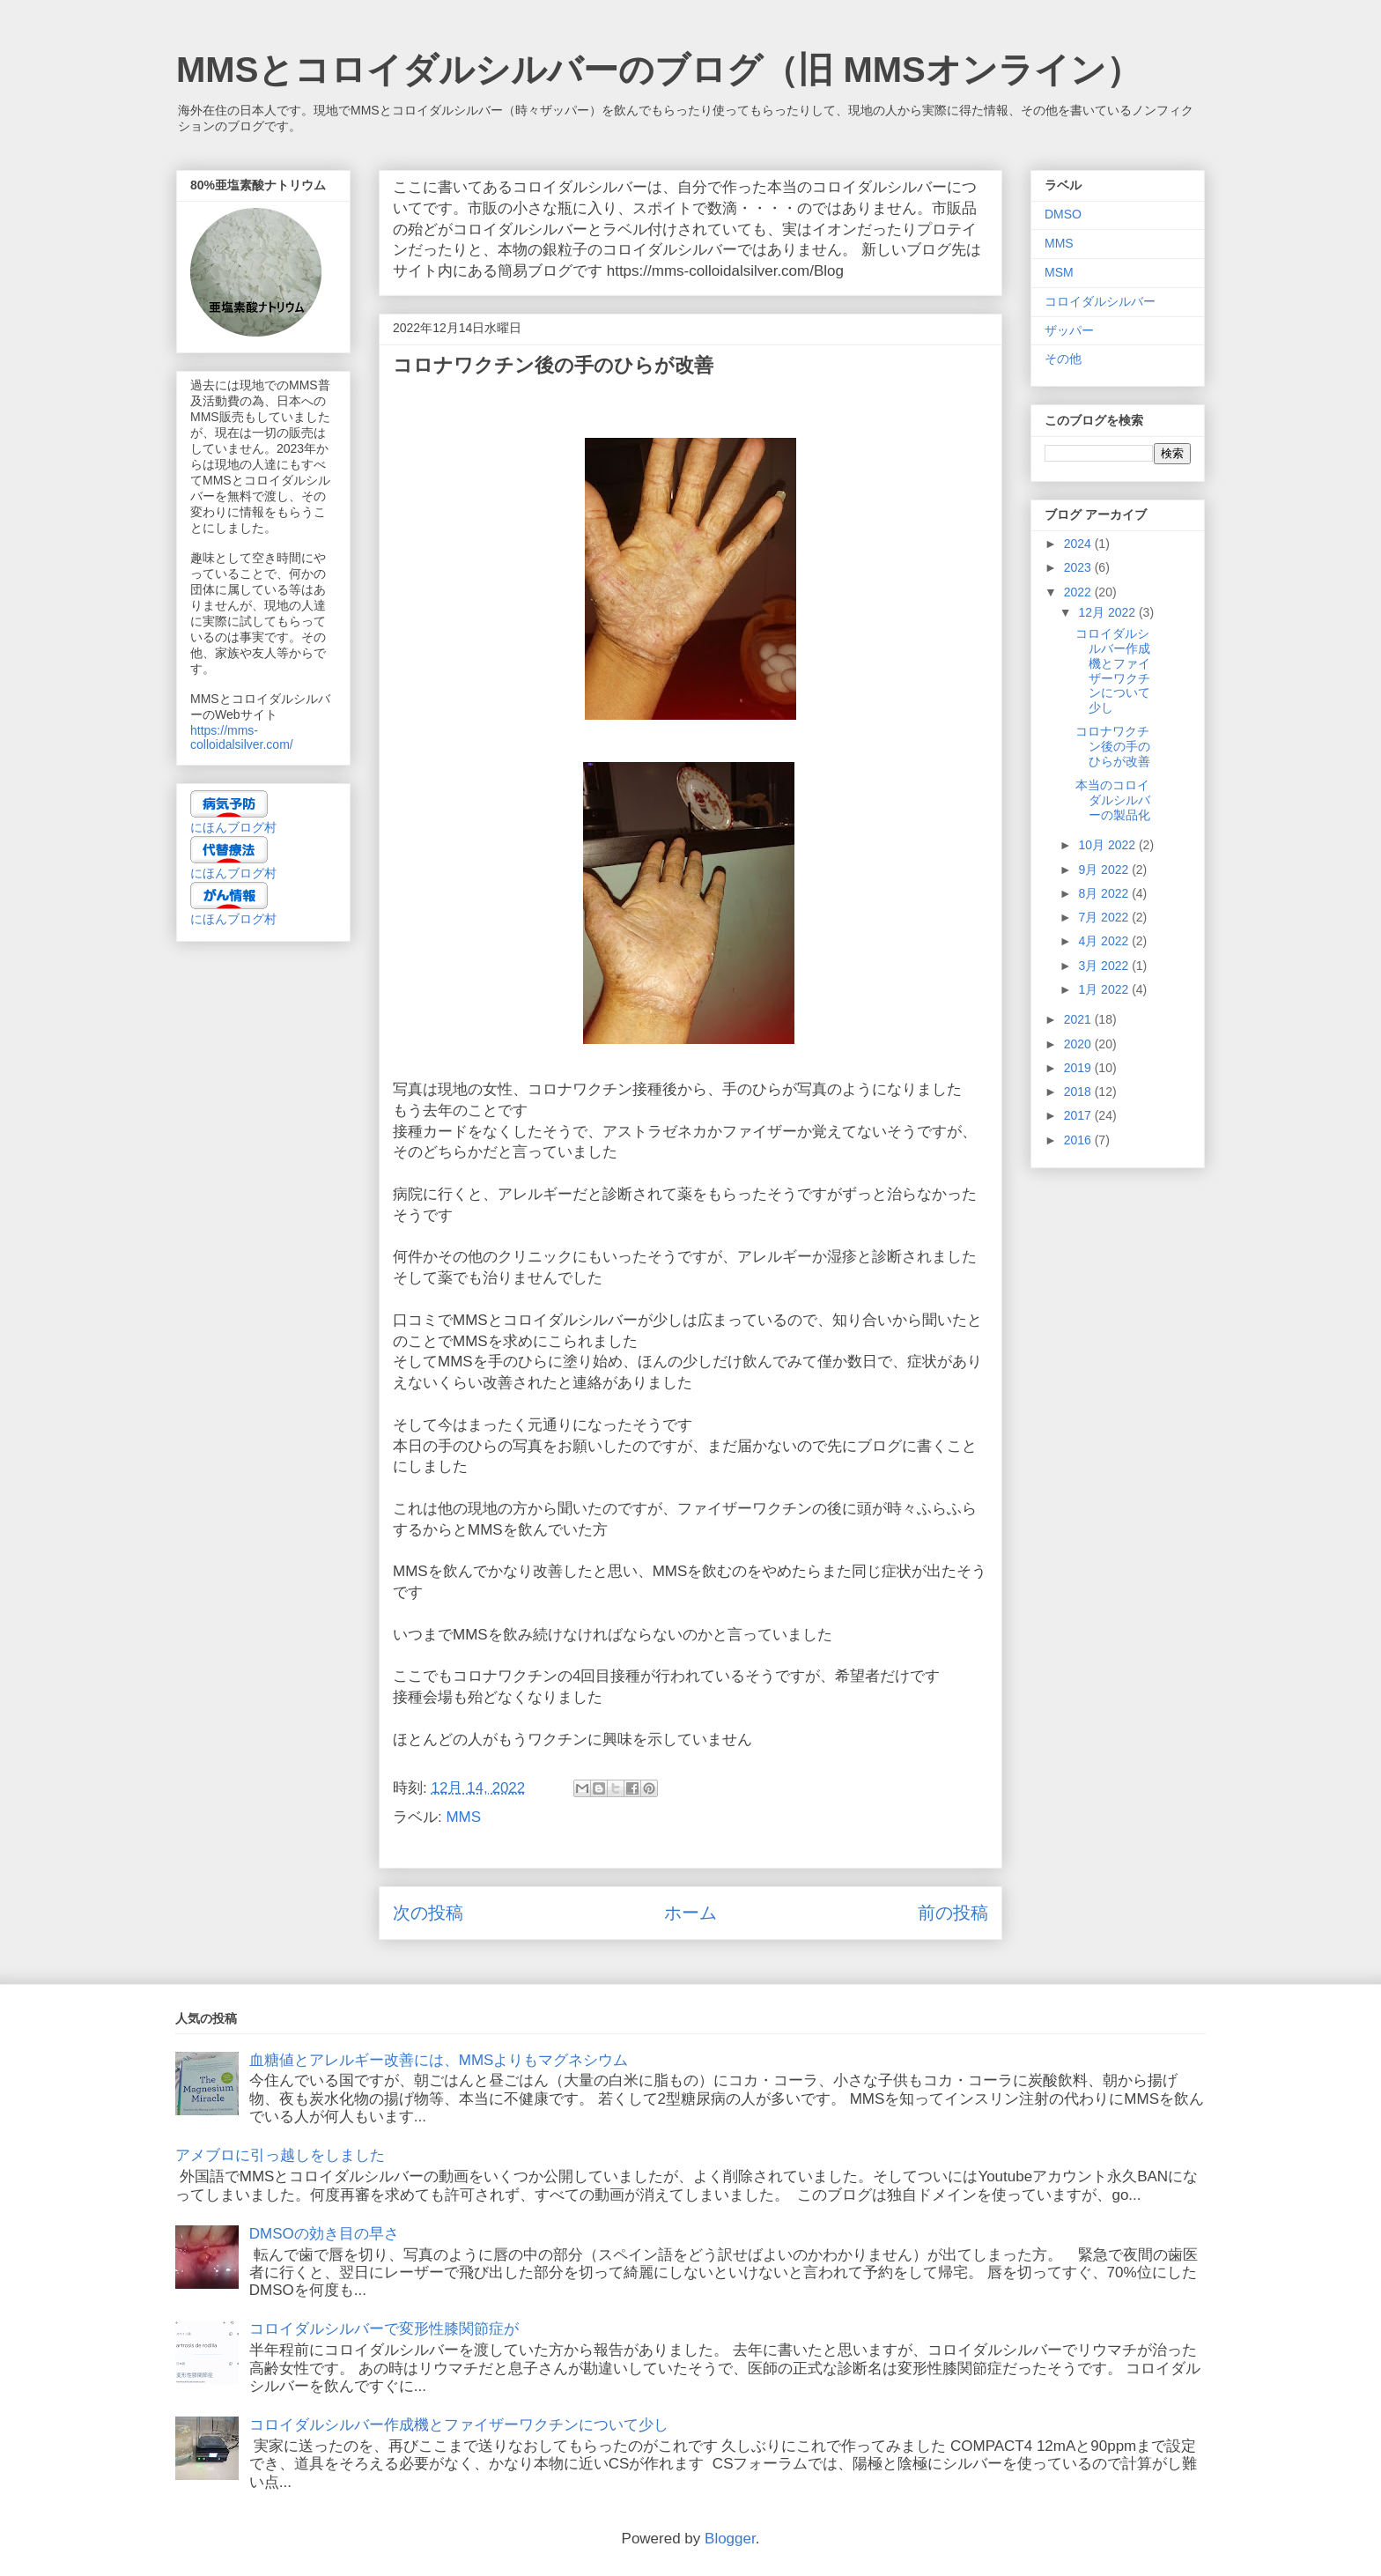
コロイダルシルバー (1100, 301)
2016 (1079, 1140)
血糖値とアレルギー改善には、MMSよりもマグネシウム (439, 2060)
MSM (1059, 272)
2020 (1079, 1044)
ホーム (690, 1912)
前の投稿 (953, 1912)
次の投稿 (428, 1912)
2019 (1079, 1068)
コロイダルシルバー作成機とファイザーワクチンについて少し (1112, 670)
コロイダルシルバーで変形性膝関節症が (384, 2329)
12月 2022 (1108, 612)
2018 (1079, 1091)
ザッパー (1069, 330)
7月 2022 (1105, 917)
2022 (1079, 592)
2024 (1079, 544)
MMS (463, 1817)
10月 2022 (1108, 845)
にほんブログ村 (233, 827)
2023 (1079, 567)
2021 (1079, 1019)
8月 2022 (1105, 893)
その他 (1063, 359)
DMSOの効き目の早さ (324, 2233)
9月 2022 (1105, 869)
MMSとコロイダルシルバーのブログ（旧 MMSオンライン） (658, 69)
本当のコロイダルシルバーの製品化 (1112, 800)
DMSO (1063, 214)
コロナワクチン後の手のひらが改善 (1112, 746)
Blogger (730, 2538)
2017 (1079, 1115)
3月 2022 (1105, 966)
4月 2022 (1105, 941)
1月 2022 (1105, 989)
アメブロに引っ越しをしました (280, 2155)
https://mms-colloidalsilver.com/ (241, 737)
